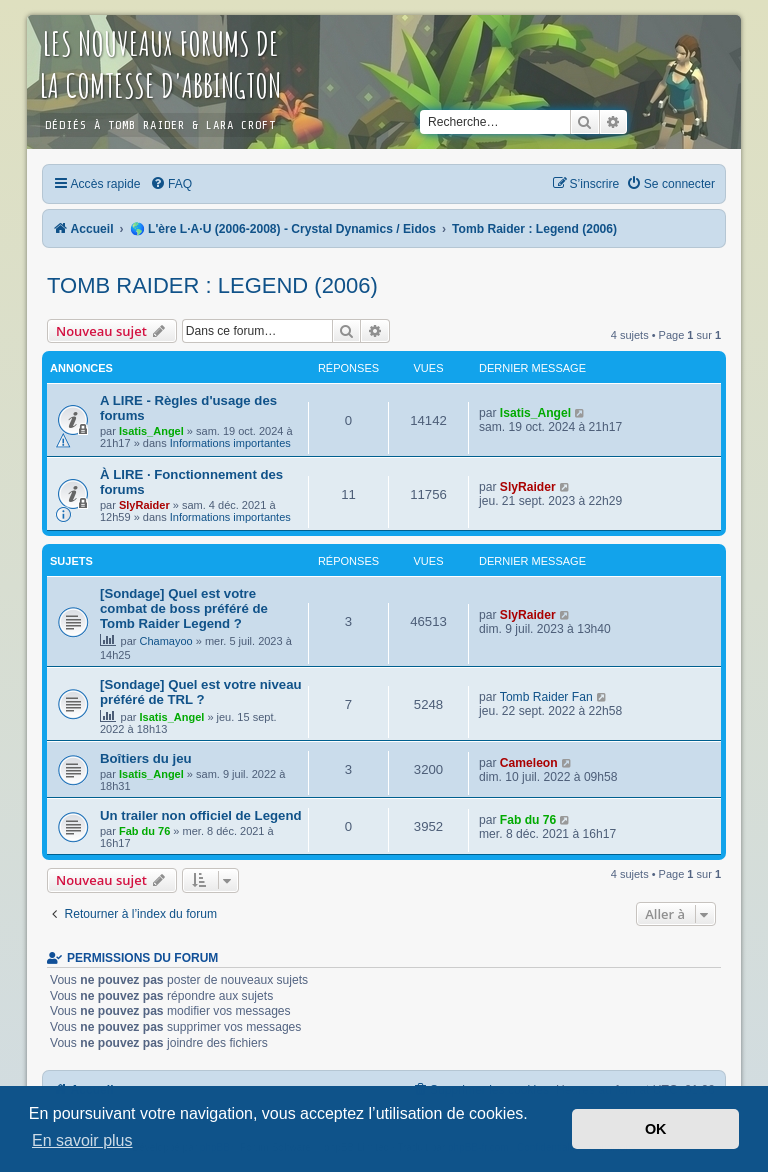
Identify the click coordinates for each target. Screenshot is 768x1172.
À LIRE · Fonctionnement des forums (191, 482)
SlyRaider (144, 505)
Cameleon (529, 763)
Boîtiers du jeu (146, 758)
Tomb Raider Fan (546, 697)
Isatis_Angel (151, 431)
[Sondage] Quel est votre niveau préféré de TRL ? (201, 692)
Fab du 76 (144, 831)
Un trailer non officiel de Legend (201, 815)
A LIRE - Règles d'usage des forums (188, 408)
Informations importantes (230, 443)
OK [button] (656, 1129)
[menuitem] (171, 184)
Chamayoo (166, 641)
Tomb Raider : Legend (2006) (212, 285)
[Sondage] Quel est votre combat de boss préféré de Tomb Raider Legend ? (184, 608)
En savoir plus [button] (82, 1140)
